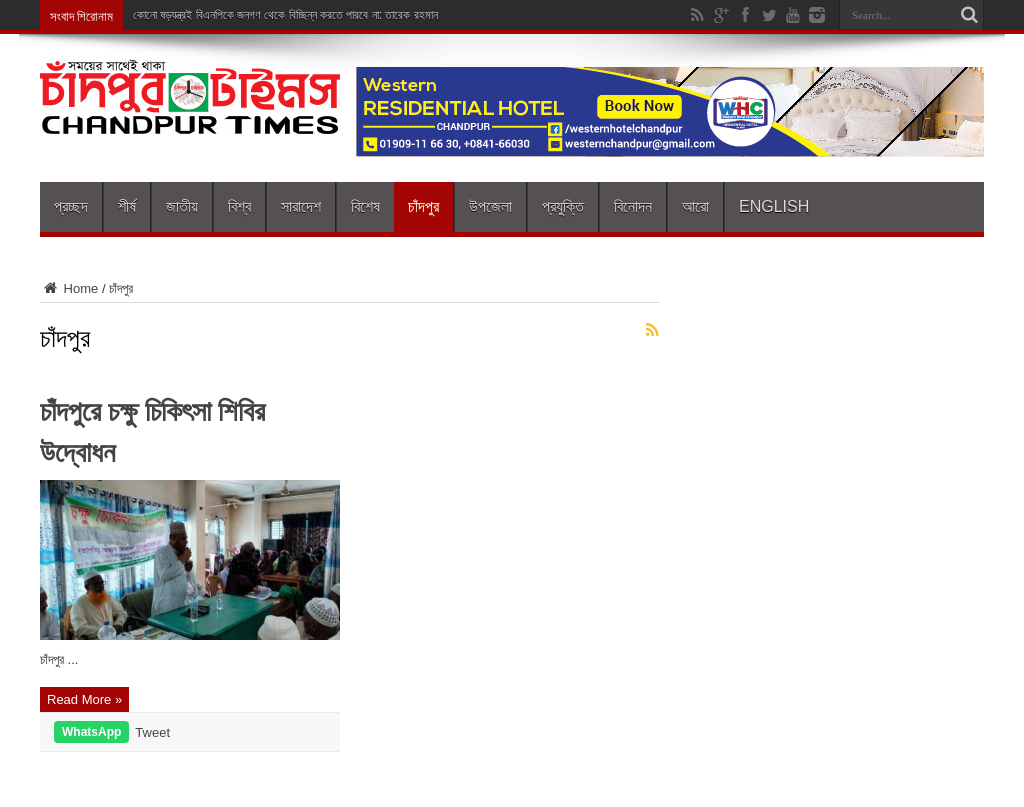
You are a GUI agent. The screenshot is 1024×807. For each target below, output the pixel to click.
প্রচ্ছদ (71, 206)
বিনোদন (633, 206)
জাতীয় (182, 206)
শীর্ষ (127, 206)
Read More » (84, 699)
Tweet (152, 732)
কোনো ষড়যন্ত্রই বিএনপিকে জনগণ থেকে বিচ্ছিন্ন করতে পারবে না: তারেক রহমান (285, 15)
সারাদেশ (301, 206)
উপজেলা (490, 206)
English (774, 206)
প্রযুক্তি (563, 206)
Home (69, 288)
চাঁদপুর (423, 206)
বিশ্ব (239, 206)
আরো (695, 206)
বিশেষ (365, 206)
